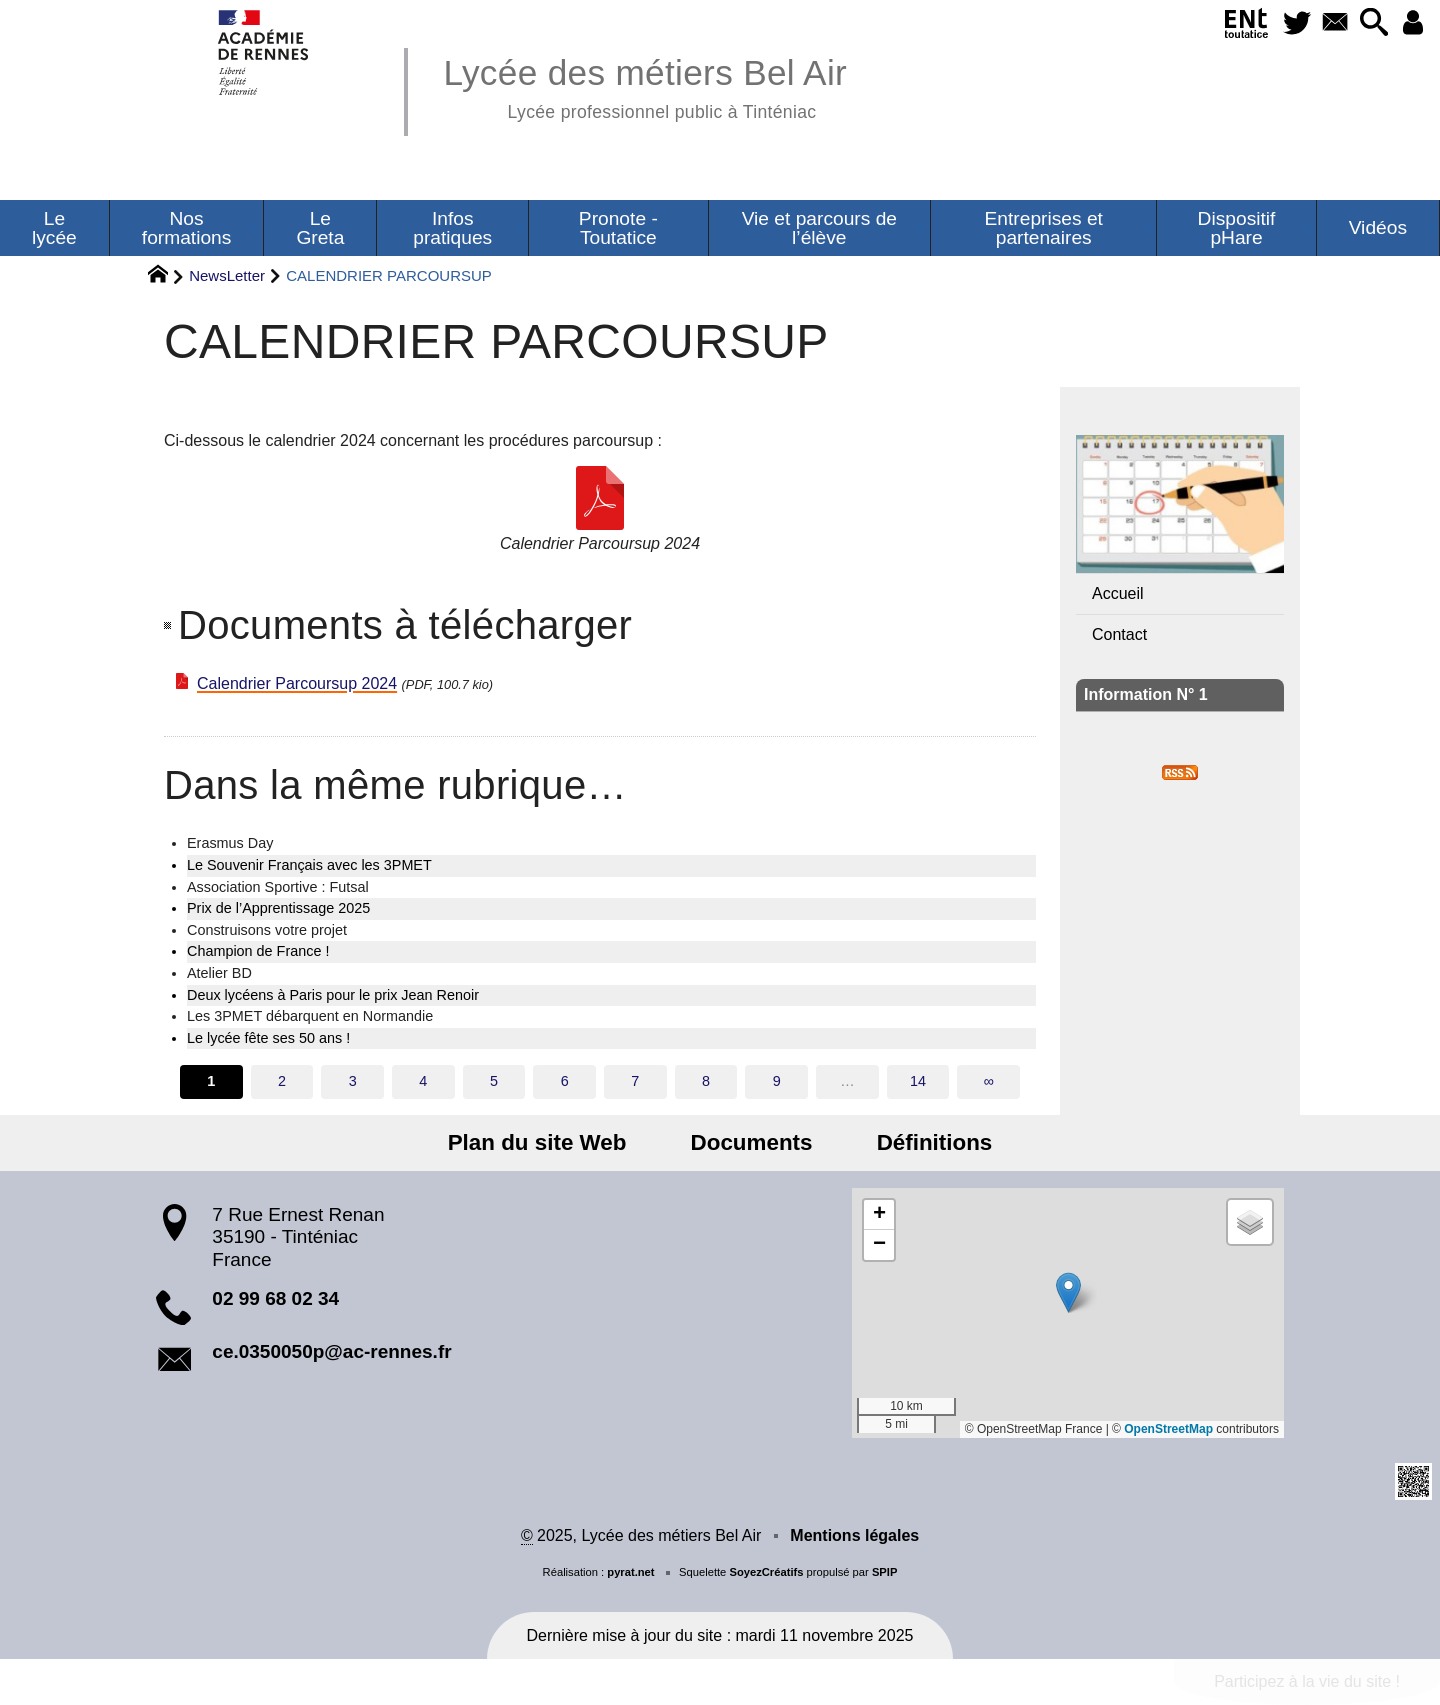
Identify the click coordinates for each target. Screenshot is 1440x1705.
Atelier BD (219, 973)
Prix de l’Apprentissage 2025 (278, 908)
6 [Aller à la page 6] (565, 1081)
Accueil (1118, 593)
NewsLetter (227, 275)
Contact (1119, 634)
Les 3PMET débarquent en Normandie (310, 1016)
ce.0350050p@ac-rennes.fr (331, 1351)
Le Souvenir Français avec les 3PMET (309, 865)
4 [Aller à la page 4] (423, 1081)
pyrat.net (630, 1572)
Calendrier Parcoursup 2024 (297, 683)
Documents (752, 1142)
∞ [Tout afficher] (989, 1081)
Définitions (922, 1142)
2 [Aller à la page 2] (282, 1081)
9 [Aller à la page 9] (777, 1081)
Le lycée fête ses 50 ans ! (268, 1038)
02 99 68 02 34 (275, 1298)
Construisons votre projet (267, 930)
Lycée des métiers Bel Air (645, 85)
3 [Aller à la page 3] (353, 1081)
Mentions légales (854, 1535)
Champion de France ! (258, 951)
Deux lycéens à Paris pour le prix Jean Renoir (333, 995)
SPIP (885, 1572)
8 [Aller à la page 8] (706, 1081)
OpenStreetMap (1168, 1429)
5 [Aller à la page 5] (494, 1081)
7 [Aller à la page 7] (635, 1081)
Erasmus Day (230, 843)
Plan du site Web (550, 1142)
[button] (1368, 23)
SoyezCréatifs (766, 1572)
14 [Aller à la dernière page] (918, 1081)
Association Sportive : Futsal (278, 887)
